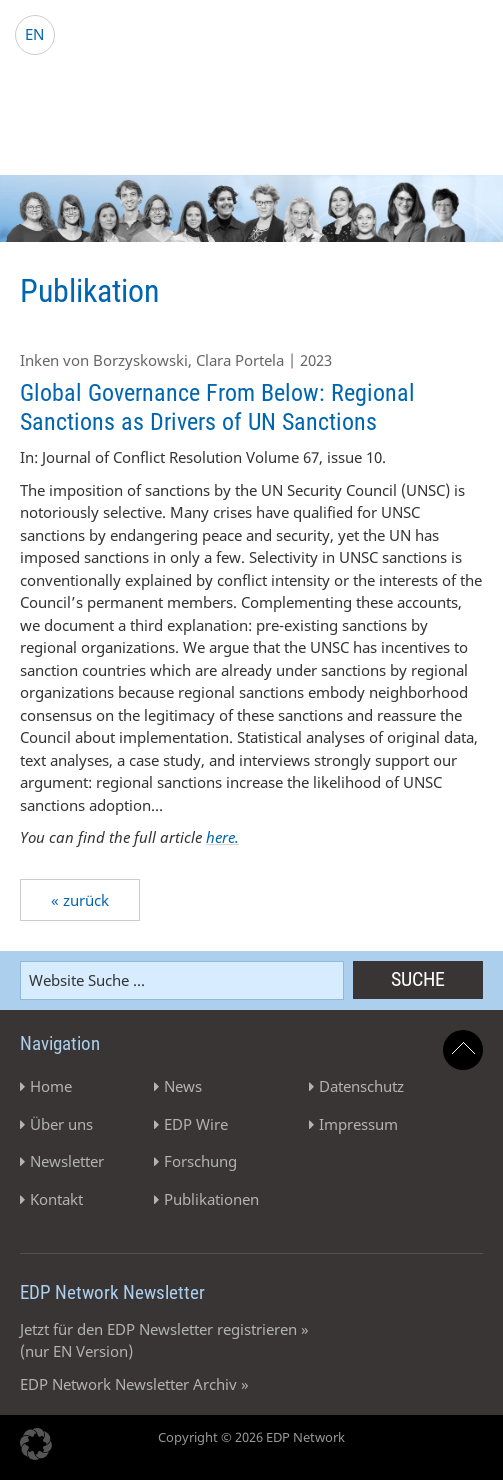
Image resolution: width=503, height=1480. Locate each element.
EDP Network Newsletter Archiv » (134, 1384)
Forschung (200, 1161)
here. (222, 837)
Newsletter (67, 1161)
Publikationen (211, 1199)
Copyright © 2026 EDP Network (251, 1437)
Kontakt (56, 1199)
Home (51, 1086)
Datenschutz (361, 1086)
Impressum (358, 1124)
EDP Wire (196, 1124)
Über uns (61, 1124)
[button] (36, 1444)
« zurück (80, 900)
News (183, 1086)
